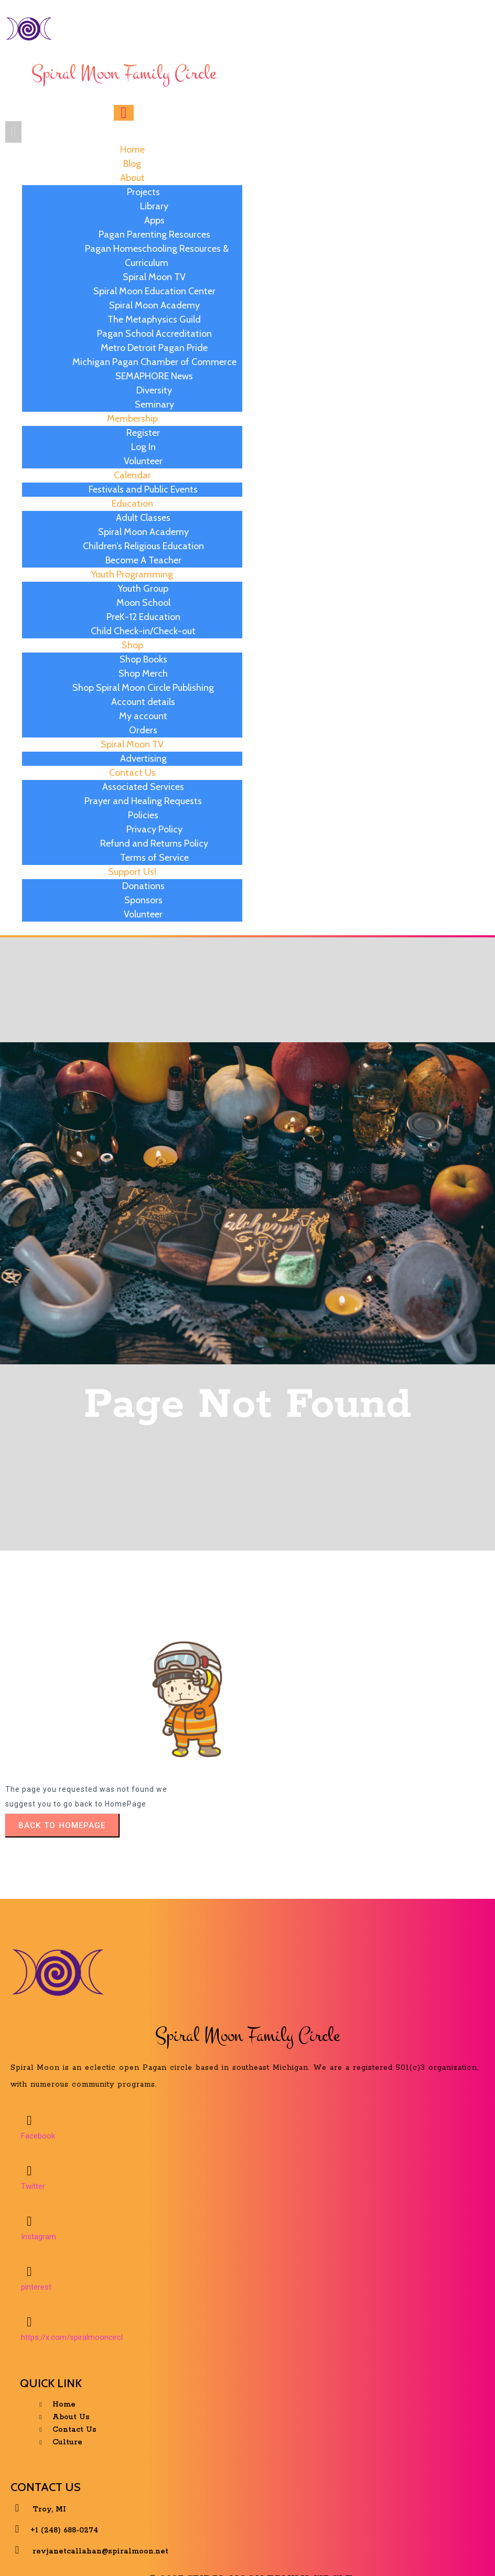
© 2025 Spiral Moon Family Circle (250, 2551)
